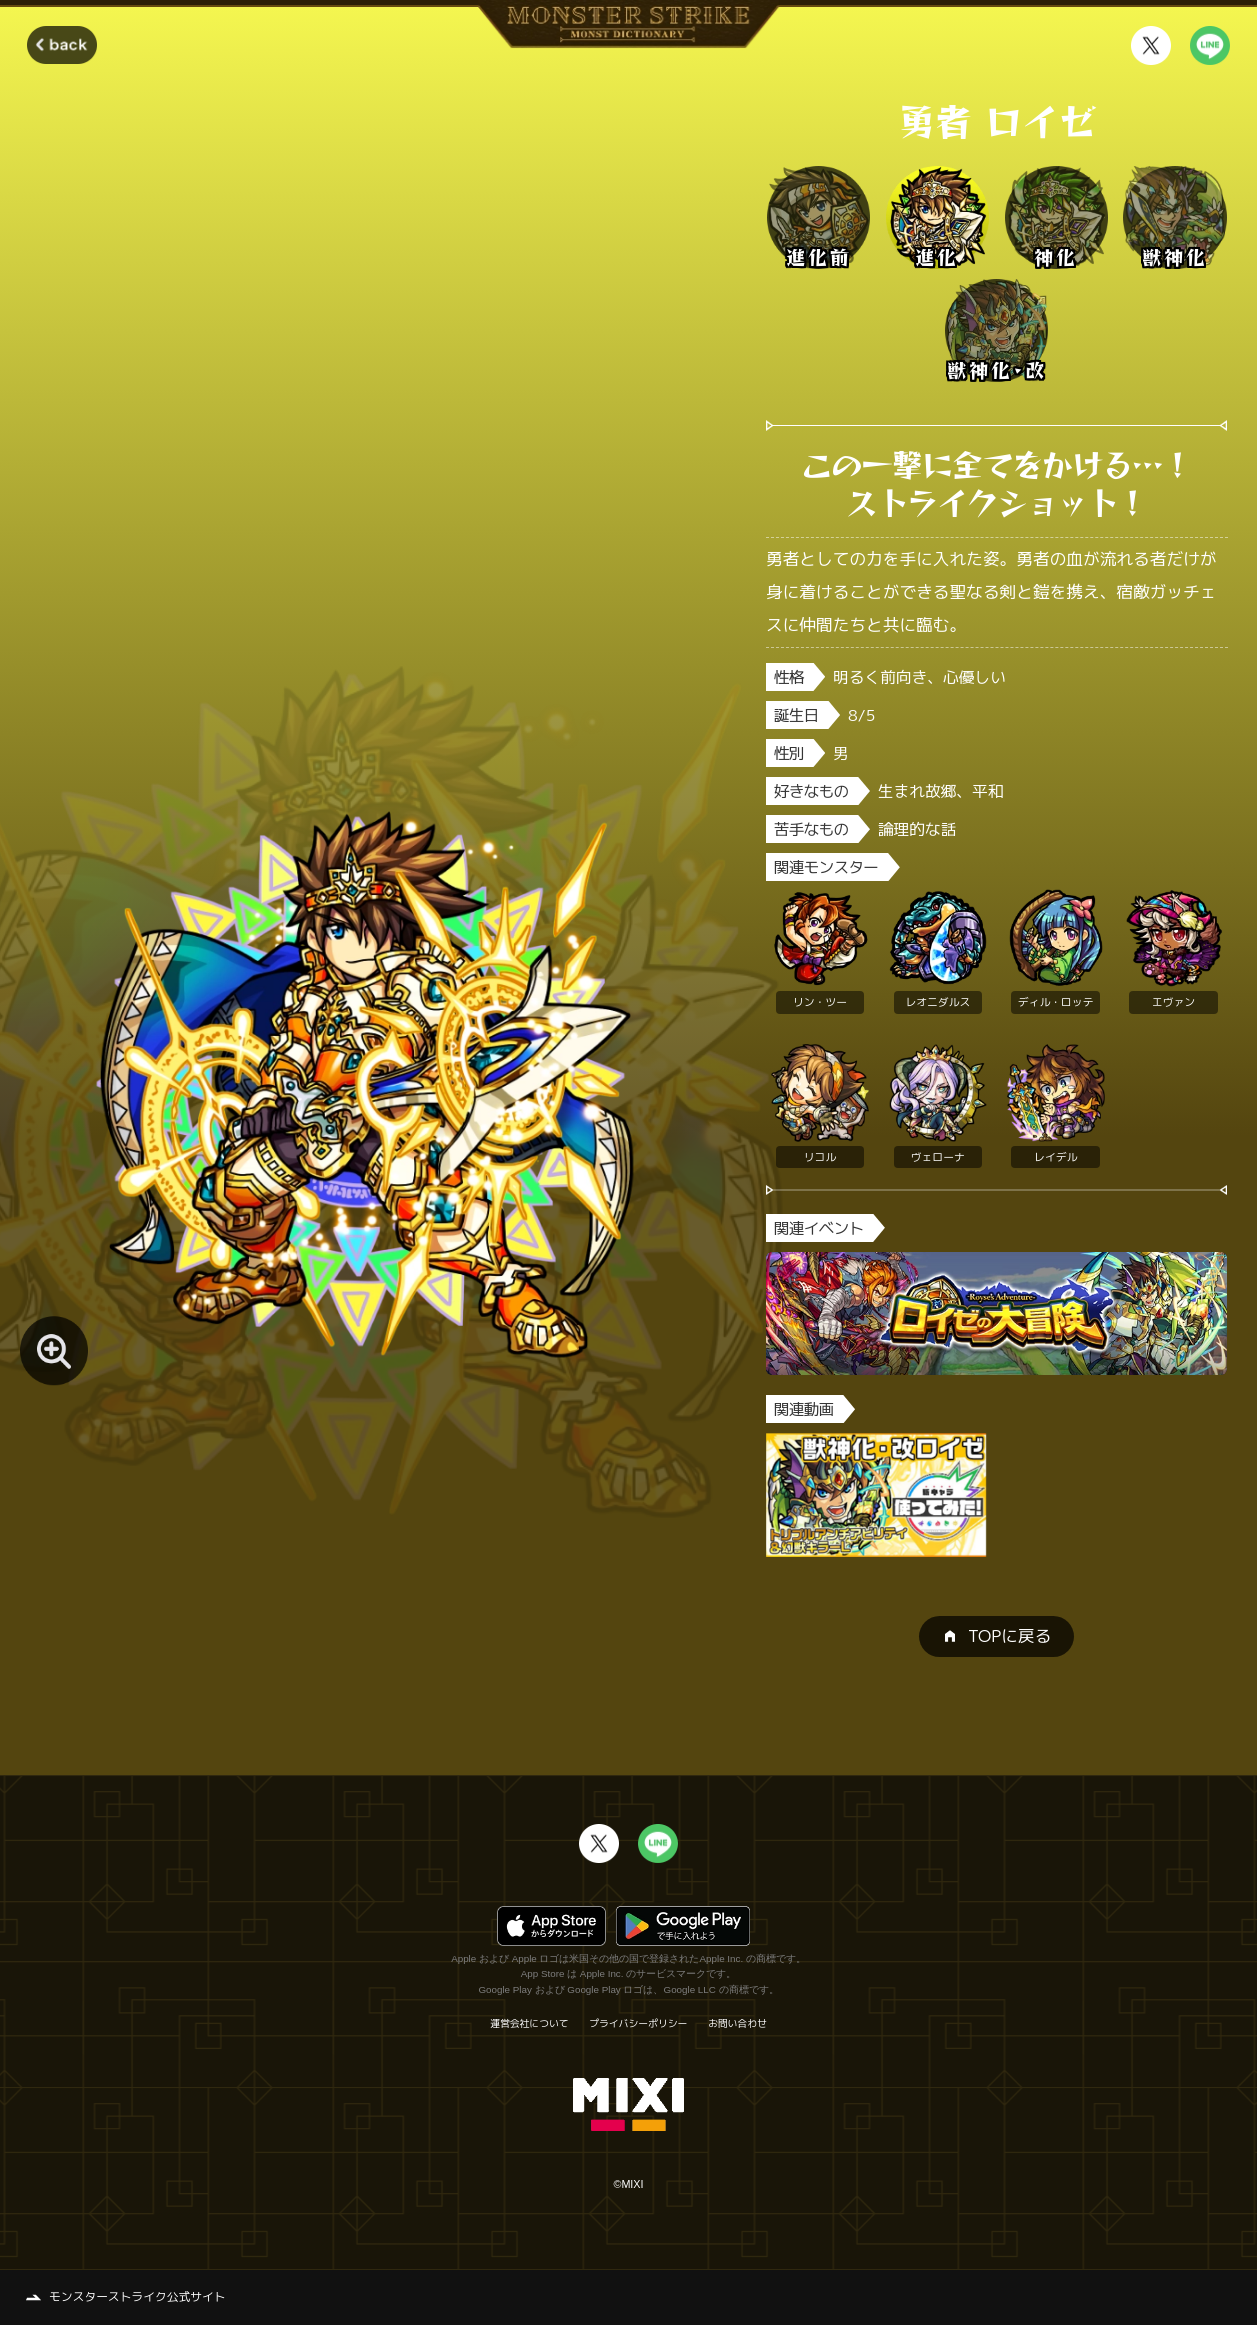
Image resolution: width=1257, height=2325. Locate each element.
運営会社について (529, 2024)
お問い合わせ (737, 2024)
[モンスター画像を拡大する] (54, 1350)
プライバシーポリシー (638, 2024)
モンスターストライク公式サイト (137, 2296)
